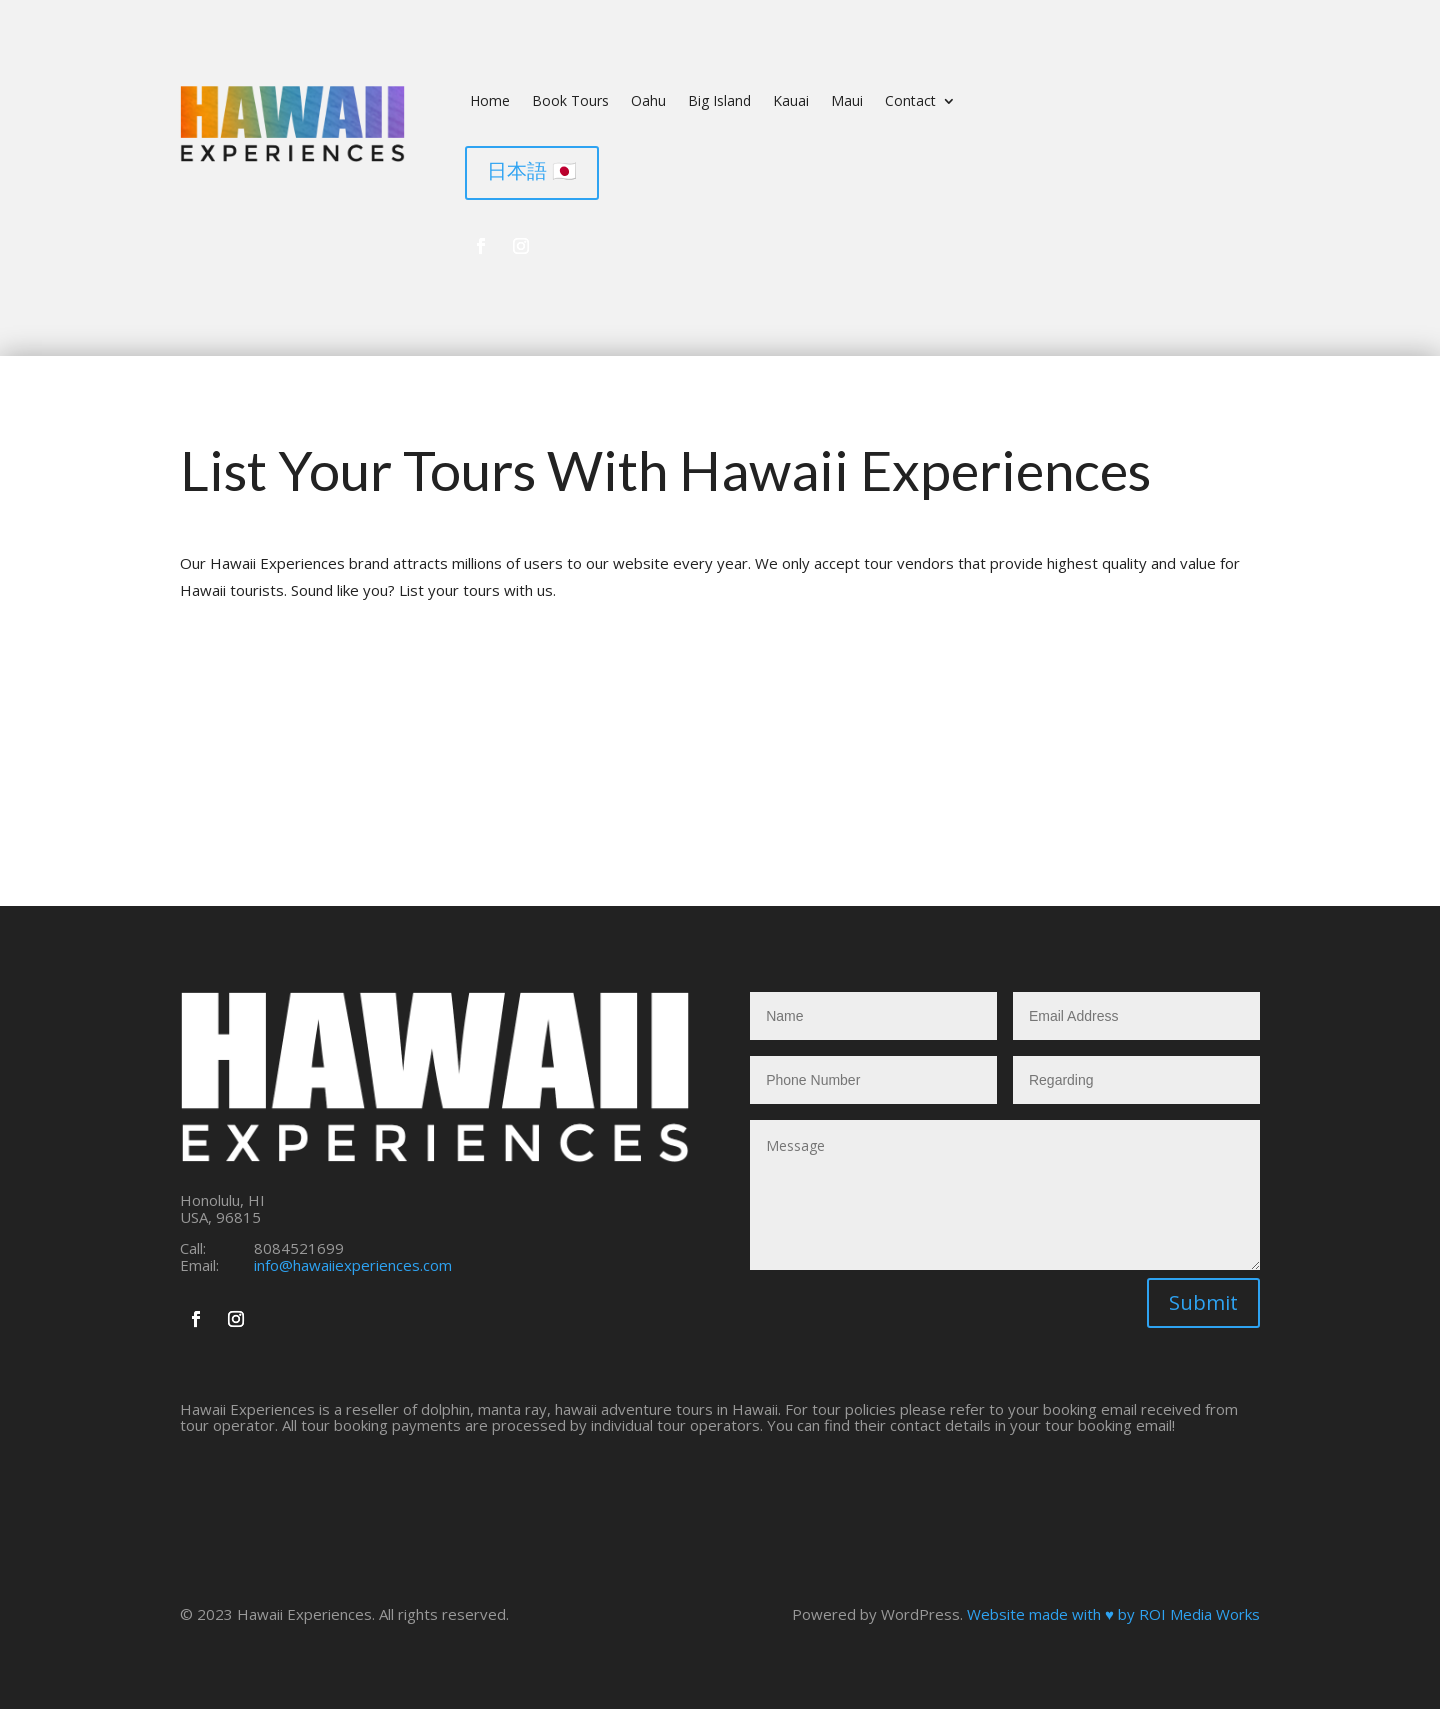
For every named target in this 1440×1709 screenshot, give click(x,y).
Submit (1203, 1302)
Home (490, 102)
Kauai (791, 102)
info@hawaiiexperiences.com (353, 1265)
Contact (910, 102)
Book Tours (570, 102)
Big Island (719, 102)
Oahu (648, 102)
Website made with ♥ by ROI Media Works (1113, 1614)
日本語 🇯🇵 (532, 170)
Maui (847, 102)
